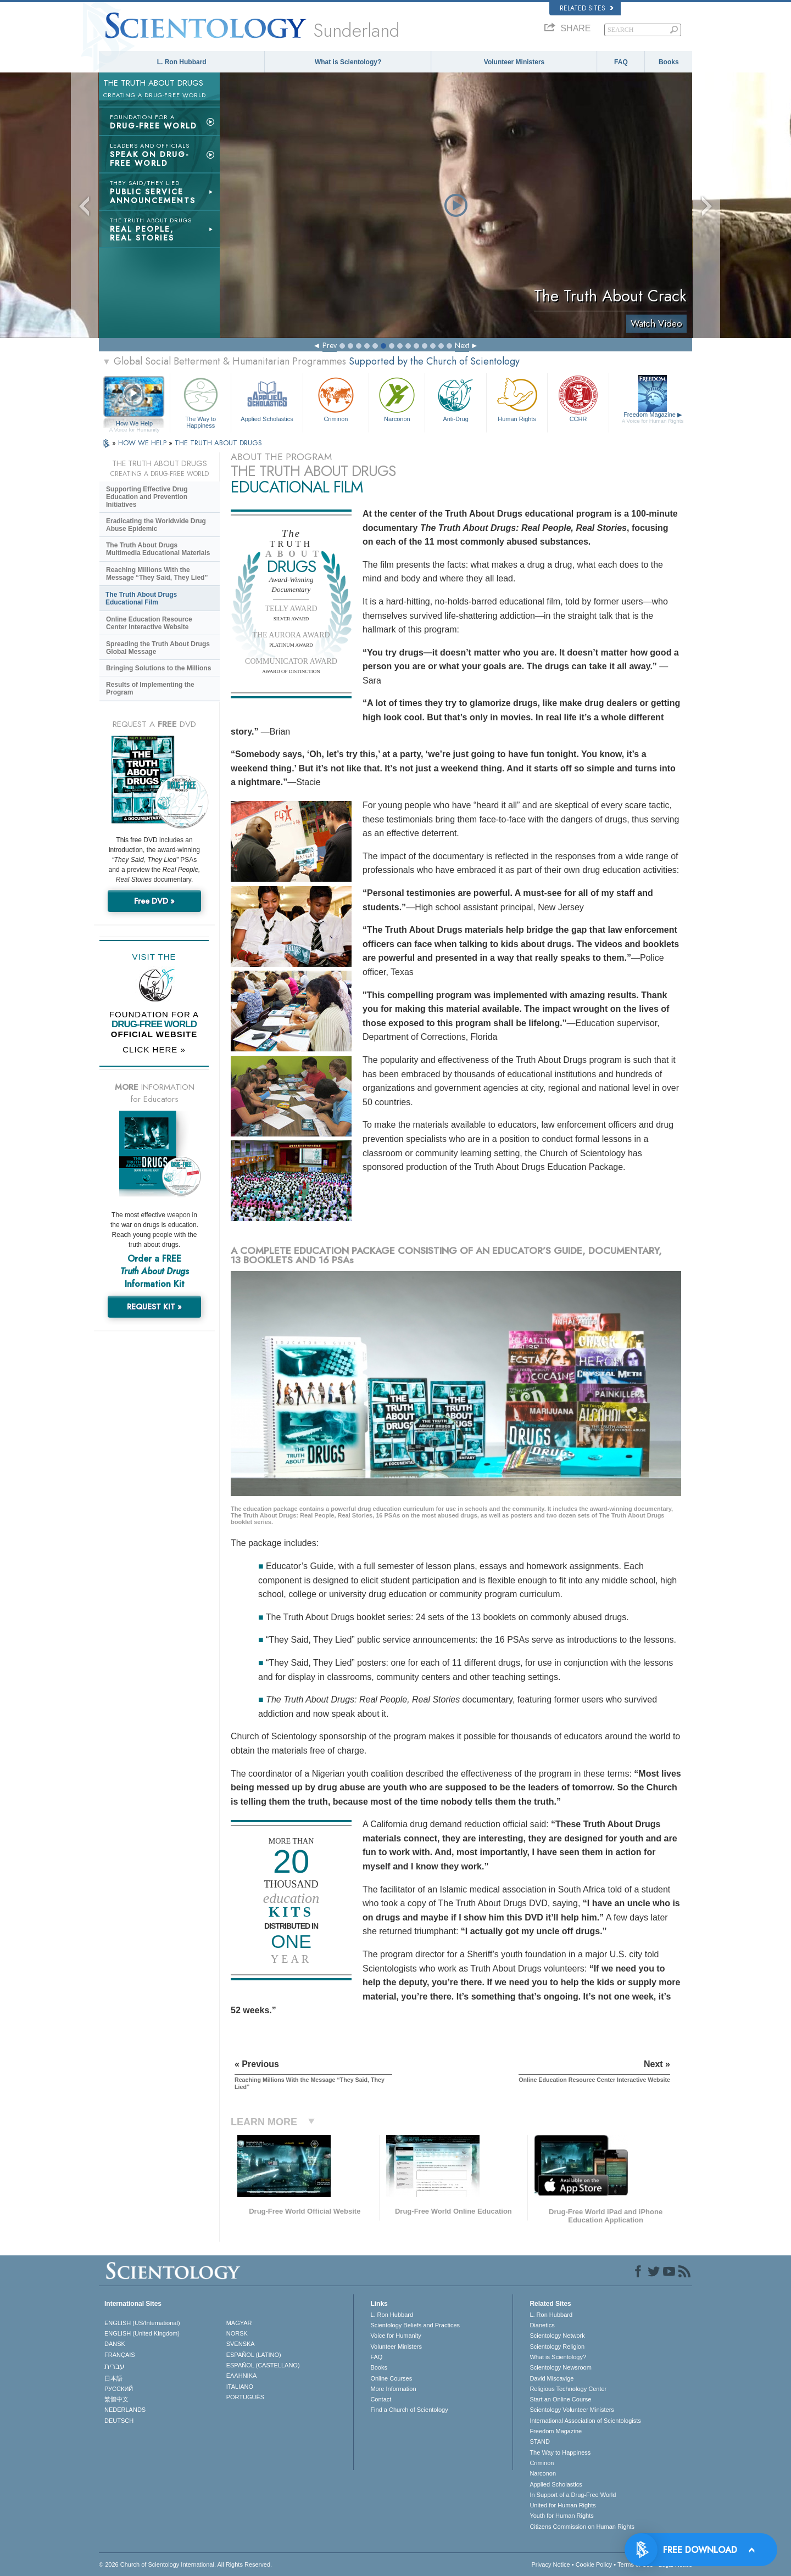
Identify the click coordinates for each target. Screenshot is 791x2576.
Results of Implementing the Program (150, 688)
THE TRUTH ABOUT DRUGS (218, 443)
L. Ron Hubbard (182, 62)
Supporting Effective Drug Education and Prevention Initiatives (147, 496)
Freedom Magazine (653, 417)
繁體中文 (116, 2399)
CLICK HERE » (154, 1049)
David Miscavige (551, 2378)
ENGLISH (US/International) (142, 2323)
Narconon (397, 398)
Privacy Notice (550, 2564)
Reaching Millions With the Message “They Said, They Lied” (157, 573)
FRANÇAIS (119, 2354)
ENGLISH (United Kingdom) (142, 2333)
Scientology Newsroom (561, 2367)
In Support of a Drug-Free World (573, 2494)
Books (669, 62)
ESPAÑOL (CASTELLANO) (263, 2365)
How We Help (134, 424)
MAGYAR (239, 2323)
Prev (329, 345)
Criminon (336, 398)
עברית (114, 2366)
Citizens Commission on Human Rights (582, 2526)
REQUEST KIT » (154, 1306)
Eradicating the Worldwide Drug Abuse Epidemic (156, 525)
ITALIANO (239, 2386)
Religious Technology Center (568, 2388)
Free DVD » (154, 900)
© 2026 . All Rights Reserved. (185, 2564)
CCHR (577, 398)
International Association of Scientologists (585, 2420)
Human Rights (516, 398)
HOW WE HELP (143, 443)
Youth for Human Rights (561, 2515)
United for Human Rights (562, 2505)
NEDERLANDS (125, 2409)
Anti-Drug (455, 398)
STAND (539, 2441)
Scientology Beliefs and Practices (415, 2325)
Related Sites (587, 8)
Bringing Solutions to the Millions (158, 668)
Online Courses (391, 2378)
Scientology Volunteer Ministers (572, 2409)
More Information (393, 2388)
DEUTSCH (118, 2420)
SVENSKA (240, 2343)
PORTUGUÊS (245, 2397)
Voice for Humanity (395, 2335)
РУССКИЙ (118, 2388)
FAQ (621, 62)
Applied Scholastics (266, 398)
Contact (380, 2399)
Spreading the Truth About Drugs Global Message (158, 648)
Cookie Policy (594, 2564)
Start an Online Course (560, 2399)
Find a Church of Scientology (409, 2409)
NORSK (237, 2333)
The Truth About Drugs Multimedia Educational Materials (158, 549)
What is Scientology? (348, 62)
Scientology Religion (557, 2346)
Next (462, 345)
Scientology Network (557, 2335)
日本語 (113, 2378)
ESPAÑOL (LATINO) (253, 2354)
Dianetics (542, 2325)
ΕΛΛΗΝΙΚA (241, 2375)
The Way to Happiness (200, 401)
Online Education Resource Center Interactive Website (149, 623)
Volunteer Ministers (514, 62)
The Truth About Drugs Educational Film (141, 598)
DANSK (114, 2343)
